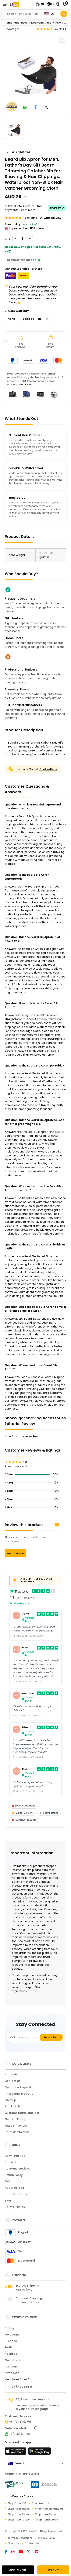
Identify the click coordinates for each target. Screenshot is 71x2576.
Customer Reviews (17, 2168)
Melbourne (12, 2334)
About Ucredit (14, 2188)
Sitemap (10, 2100)
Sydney (10, 2328)
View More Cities (17, 2379)
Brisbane (11, 2341)
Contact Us (12, 2081)
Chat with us (48, 769)
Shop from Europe (46, 2519)
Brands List (12, 2162)
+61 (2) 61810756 (20, 2422)
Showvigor (12, 29)
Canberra (11, 2366)
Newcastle (12, 2373)
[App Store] (16, 2452)
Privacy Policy (46, 2538)
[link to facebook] (35, 107)
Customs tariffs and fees (22, 2113)
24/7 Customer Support (32, 2399)
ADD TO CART (18, 2569)
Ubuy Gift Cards (16, 2194)
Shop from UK (40, 2503)
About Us (11, 2074)
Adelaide (11, 2354)
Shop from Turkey (19, 2519)
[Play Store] (39, 2452)
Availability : (13, 224)
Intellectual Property (19, 2094)
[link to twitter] (46, 107)
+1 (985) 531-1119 (20, 2434)
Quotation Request (18, 2087)
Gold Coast (13, 2360)
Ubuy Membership (17, 2132)
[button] (40, 4)
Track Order (13, 2106)
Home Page (12, 22)
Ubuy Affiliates (15, 2207)
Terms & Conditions (20, 2538)
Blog (8, 2200)
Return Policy (14, 2175)
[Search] (63, 14)
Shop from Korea (18, 2514)
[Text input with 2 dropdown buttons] (22, 14)
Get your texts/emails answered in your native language (38, 2407)
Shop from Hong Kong (49, 2509)
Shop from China (45, 2514)
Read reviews (19, 1603)
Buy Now (26, 384)
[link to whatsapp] (25, 107)
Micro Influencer (16, 2126)
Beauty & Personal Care (36, 22)
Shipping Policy (15, 2119)
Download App (15, 2156)
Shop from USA (17, 2503)
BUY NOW (53, 2569)
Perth (8, 2347)
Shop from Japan (19, 2509)
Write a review (15, 1553)
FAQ (7, 2181)
